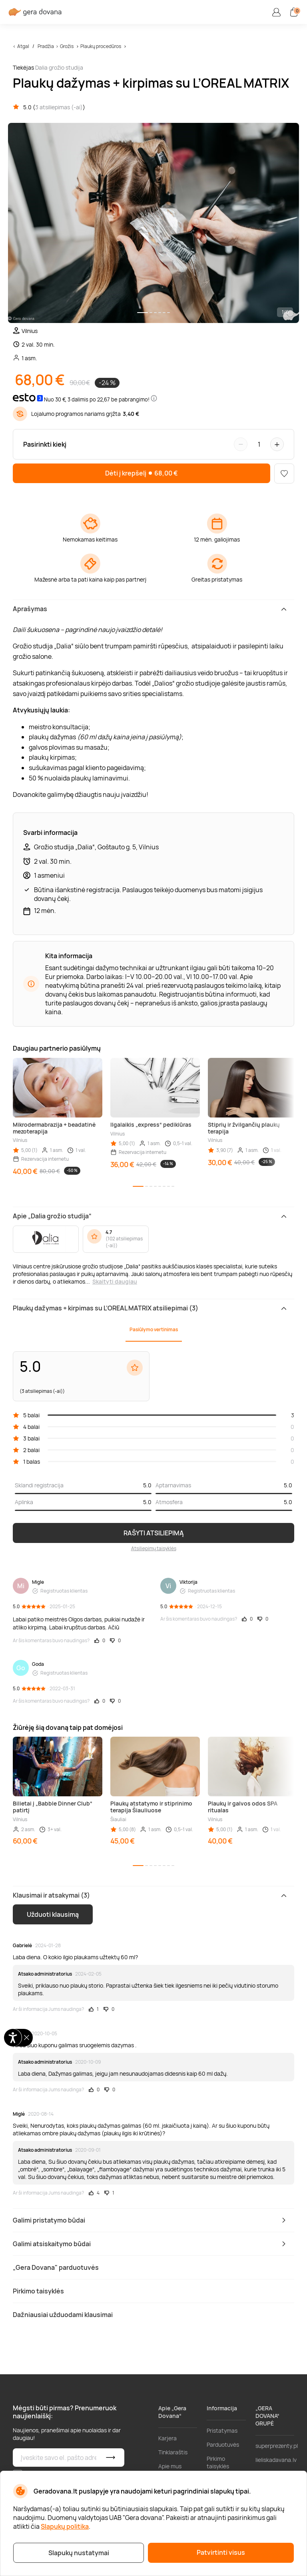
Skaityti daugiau (114, 1281)
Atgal (23, 46)
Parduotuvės (223, 2444)
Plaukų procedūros (100, 46)
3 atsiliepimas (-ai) (59, 107)
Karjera (167, 2438)
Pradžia (46, 46)
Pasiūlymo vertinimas (154, 1329)
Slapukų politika (65, 2526)
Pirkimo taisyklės (218, 2462)
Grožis (67, 46)
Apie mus (169, 2466)
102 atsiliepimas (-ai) (124, 1242)
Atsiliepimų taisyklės (153, 1548)
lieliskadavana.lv (276, 2460)
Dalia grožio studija (59, 67)
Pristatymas (222, 2430)
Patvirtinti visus (221, 2552)
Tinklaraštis (172, 2452)
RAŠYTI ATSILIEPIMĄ (154, 1533)
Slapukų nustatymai (78, 2552)
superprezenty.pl (276, 2446)
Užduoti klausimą (53, 1914)
